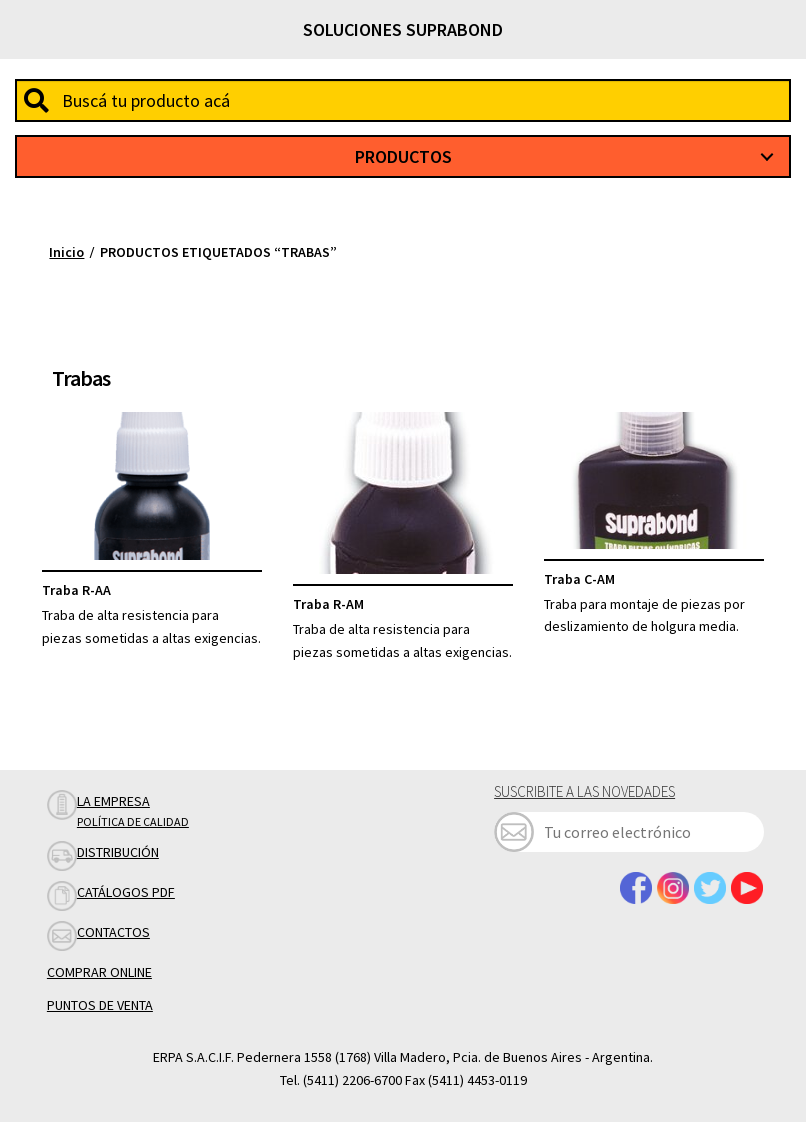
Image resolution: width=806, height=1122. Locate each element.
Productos (403, 156)
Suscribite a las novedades (584, 791)
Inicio (66, 252)
